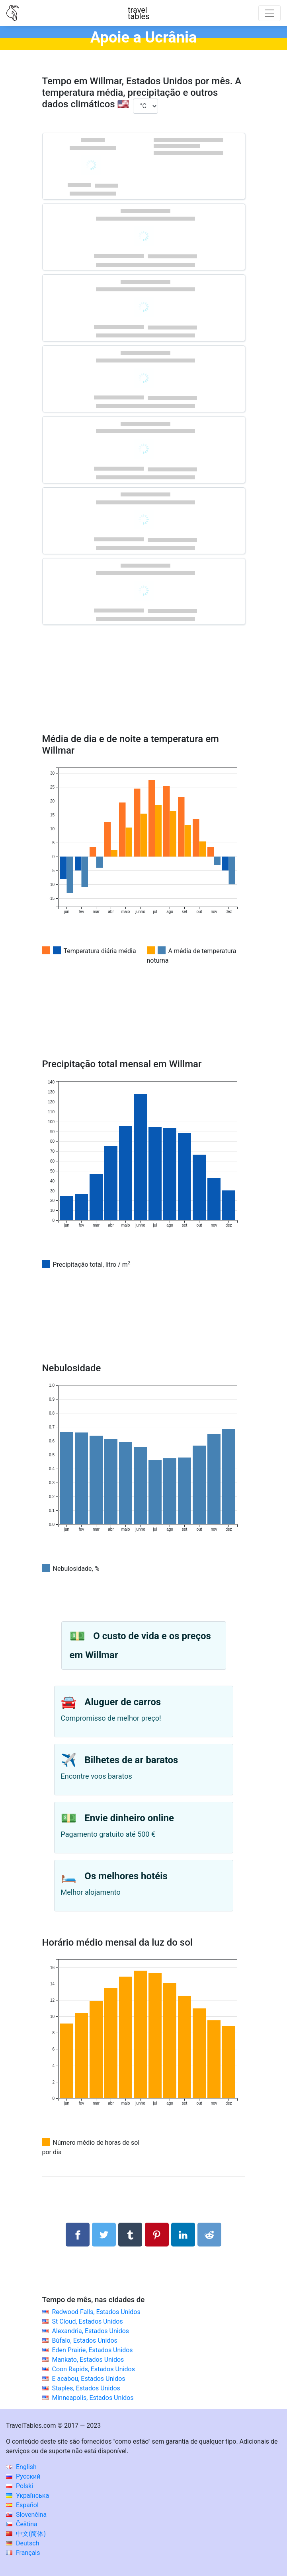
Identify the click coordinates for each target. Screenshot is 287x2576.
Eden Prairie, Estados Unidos (92, 2350)
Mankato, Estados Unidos (88, 2359)
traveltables (138, 13)
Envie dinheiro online (129, 1818)
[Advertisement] (143, 690)
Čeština (21, 2524)
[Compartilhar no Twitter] (104, 2234)
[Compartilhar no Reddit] (209, 2234)
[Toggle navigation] (269, 13)
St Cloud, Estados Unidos (87, 2321)
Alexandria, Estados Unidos (90, 2331)
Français (23, 2553)
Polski (19, 2486)
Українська (27, 2495)
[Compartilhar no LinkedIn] (183, 2234)
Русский (23, 2476)
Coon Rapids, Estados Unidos (93, 2369)
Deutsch (22, 2543)
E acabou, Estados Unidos (88, 2378)
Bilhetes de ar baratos (131, 1760)
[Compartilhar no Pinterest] (157, 2234)
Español (22, 2505)
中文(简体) (26, 2533)
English (21, 2467)
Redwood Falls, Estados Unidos (96, 2312)
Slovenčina (26, 2514)
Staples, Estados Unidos (86, 2388)
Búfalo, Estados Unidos (84, 2340)
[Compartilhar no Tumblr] (130, 2234)
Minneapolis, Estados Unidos (92, 2398)
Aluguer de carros (122, 1702)
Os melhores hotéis (126, 1876)
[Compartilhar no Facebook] (78, 2234)
